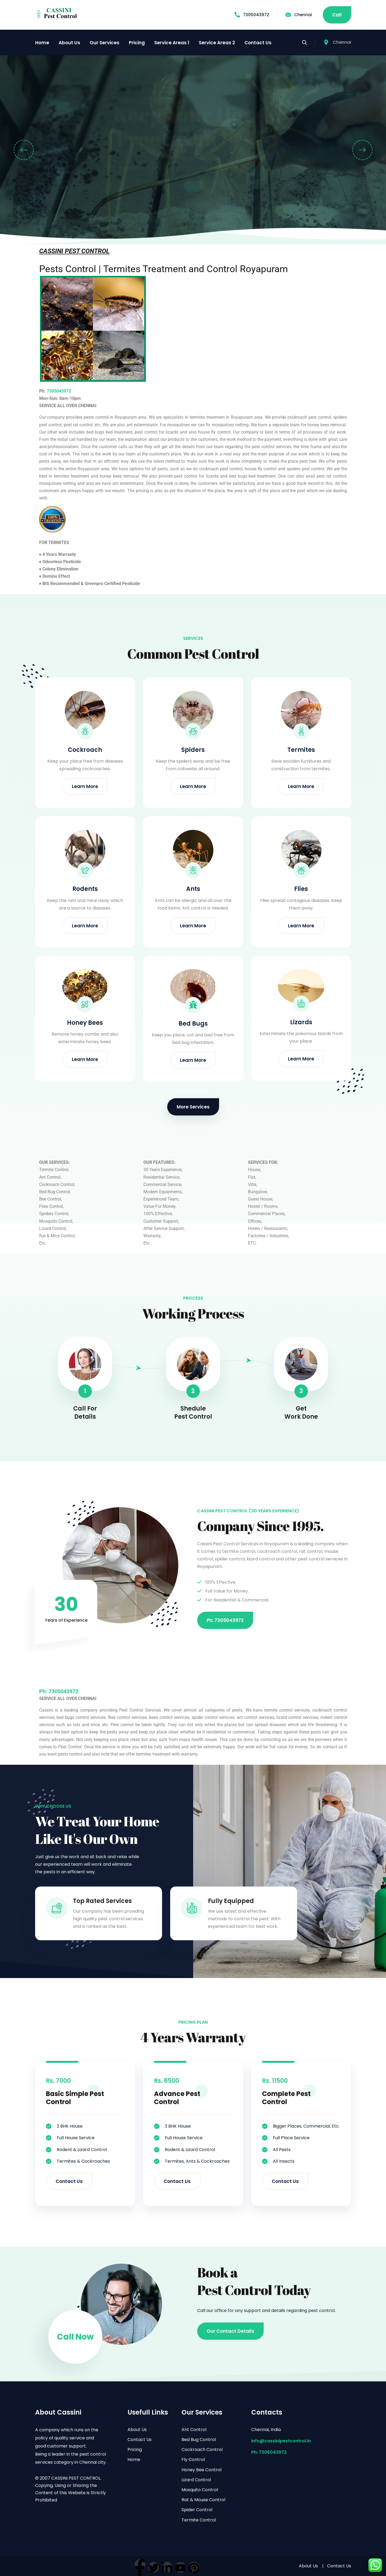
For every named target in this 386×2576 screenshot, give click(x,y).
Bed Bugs (193, 1023)
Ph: (44, 1691)
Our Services (104, 42)
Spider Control (197, 2510)
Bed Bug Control (199, 2439)
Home (42, 42)
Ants (193, 889)
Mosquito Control (200, 2490)
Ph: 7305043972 (269, 2452)
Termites (301, 750)
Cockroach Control (202, 2449)
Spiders (193, 750)
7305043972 (251, 15)
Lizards (301, 1022)
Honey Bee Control (201, 2470)
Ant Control (194, 2429)
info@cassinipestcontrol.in (281, 2441)
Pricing (137, 42)
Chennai (299, 15)
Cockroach (85, 750)
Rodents (85, 889)
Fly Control (193, 2459)
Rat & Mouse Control (203, 2500)
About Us (69, 42)
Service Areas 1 (171, 42)
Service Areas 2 (217, 42)
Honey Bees (85, 1023)
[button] (24, 150)
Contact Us (257, 42)
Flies (301, 889)
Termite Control (199, 2520)
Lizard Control (196, 2480)
